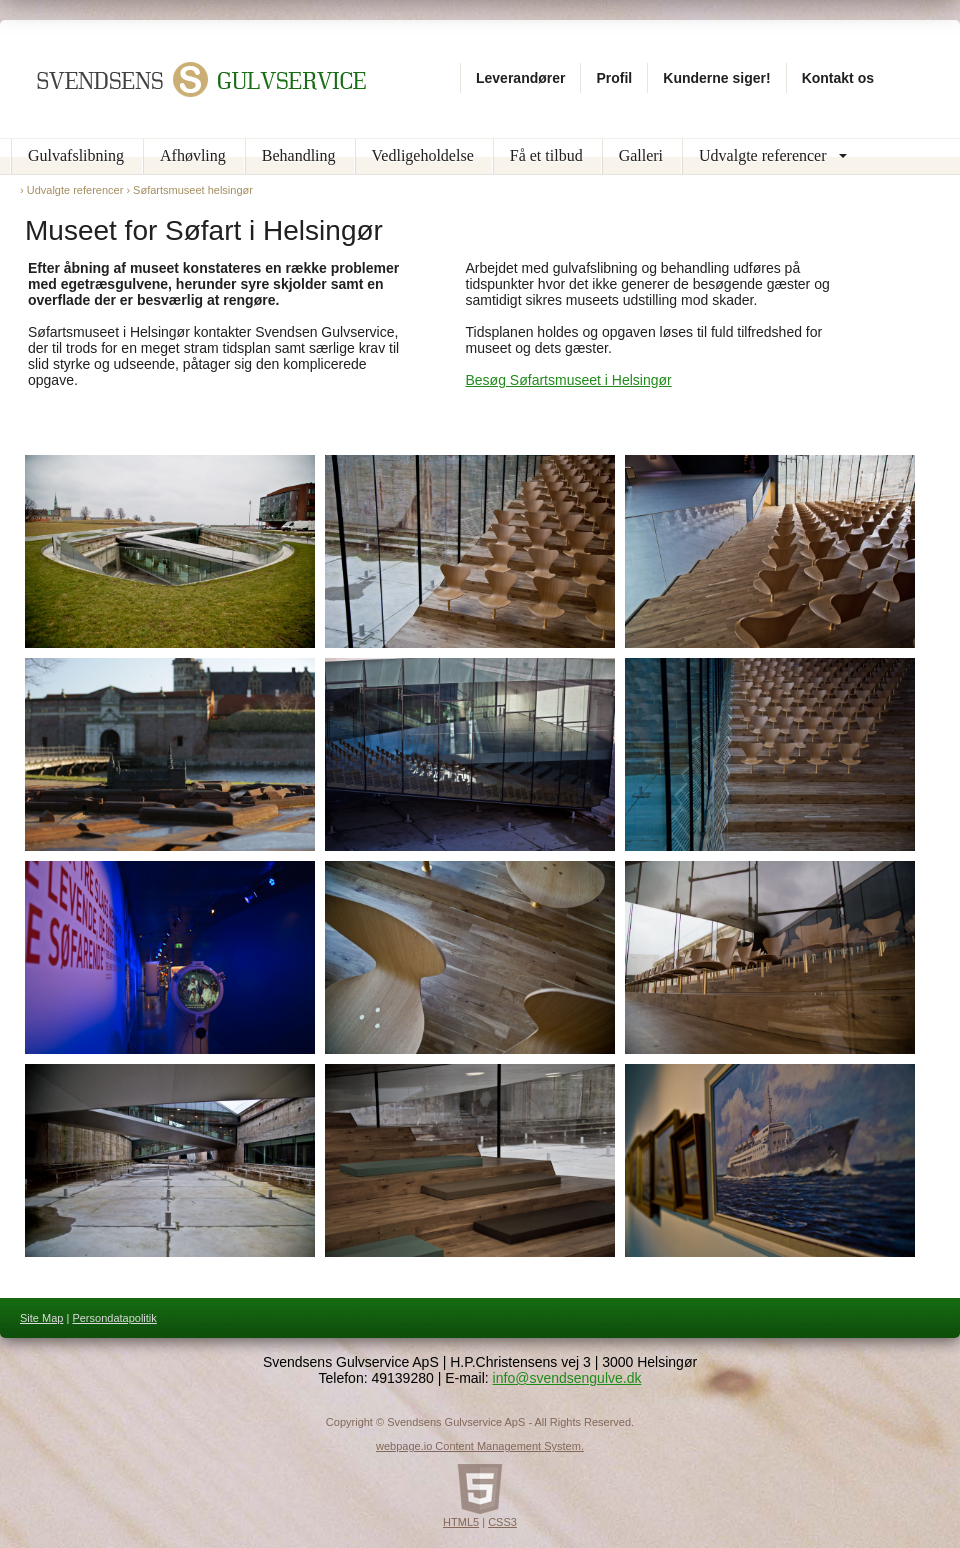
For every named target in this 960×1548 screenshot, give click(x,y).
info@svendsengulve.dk (567, 1378)
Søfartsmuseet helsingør (193, 190)
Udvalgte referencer (762, 155)
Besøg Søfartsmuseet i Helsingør (569, 380)
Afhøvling (193, 155)
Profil (614, 78)
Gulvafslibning (76, 155)
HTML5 (461, 1522)
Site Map (41, 1318)
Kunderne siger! (716, 78)
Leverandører (520, 78)
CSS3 (502, 1522)
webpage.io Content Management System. (480, 1446)
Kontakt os (838, 78)
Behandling (299, 155)
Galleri (641, 155)
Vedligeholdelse (423, 155)
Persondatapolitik (114, 1318)
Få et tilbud (546, 155)
